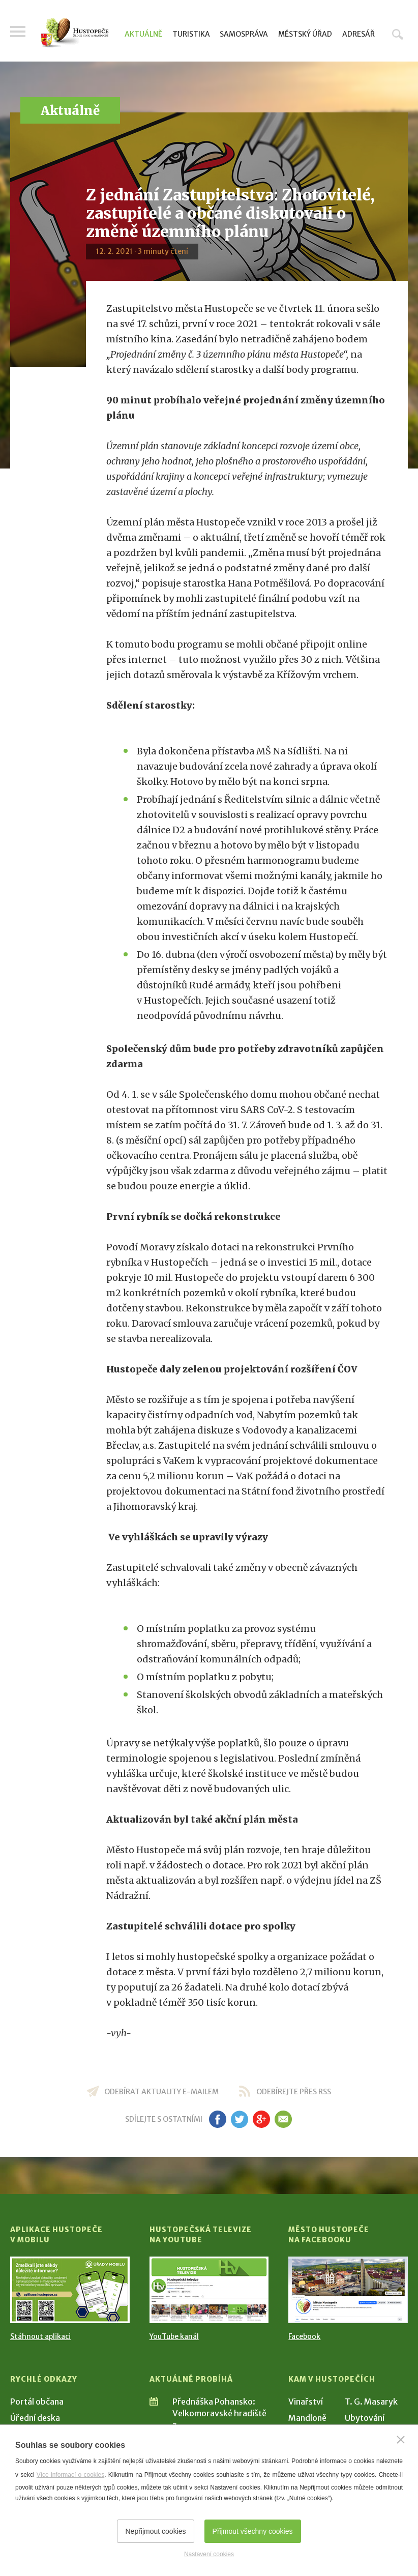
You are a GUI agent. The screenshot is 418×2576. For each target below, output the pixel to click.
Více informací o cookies (70, 2474)
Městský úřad (305, 34)
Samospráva (244, 34)
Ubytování (364, 2418)
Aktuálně (143, 34)
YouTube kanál (174, 2336)
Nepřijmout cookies (155, 2531)
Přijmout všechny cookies (253, 2531)
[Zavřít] (400, 2439)
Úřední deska (35, 2418)
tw (239, 2119)
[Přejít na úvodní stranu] (75, 33)
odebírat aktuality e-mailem (161, 2091)
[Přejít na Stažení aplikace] (70, 2290)
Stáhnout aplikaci (40, 2336)
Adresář (358, 34)
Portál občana (37, 2401)
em (283, 2119)
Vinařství (305, 2401)
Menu (17, 31)
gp (261, 2119)
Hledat (397, 34)
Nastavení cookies (209, 2554)
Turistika (191, 34)
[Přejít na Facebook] (348, 2290)
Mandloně (307, 2418)
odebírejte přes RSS (293, 2091)
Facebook (304, 2336)
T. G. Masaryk (371, 2401)
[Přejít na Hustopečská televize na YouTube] (209, 2290)
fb (218, 2119)
